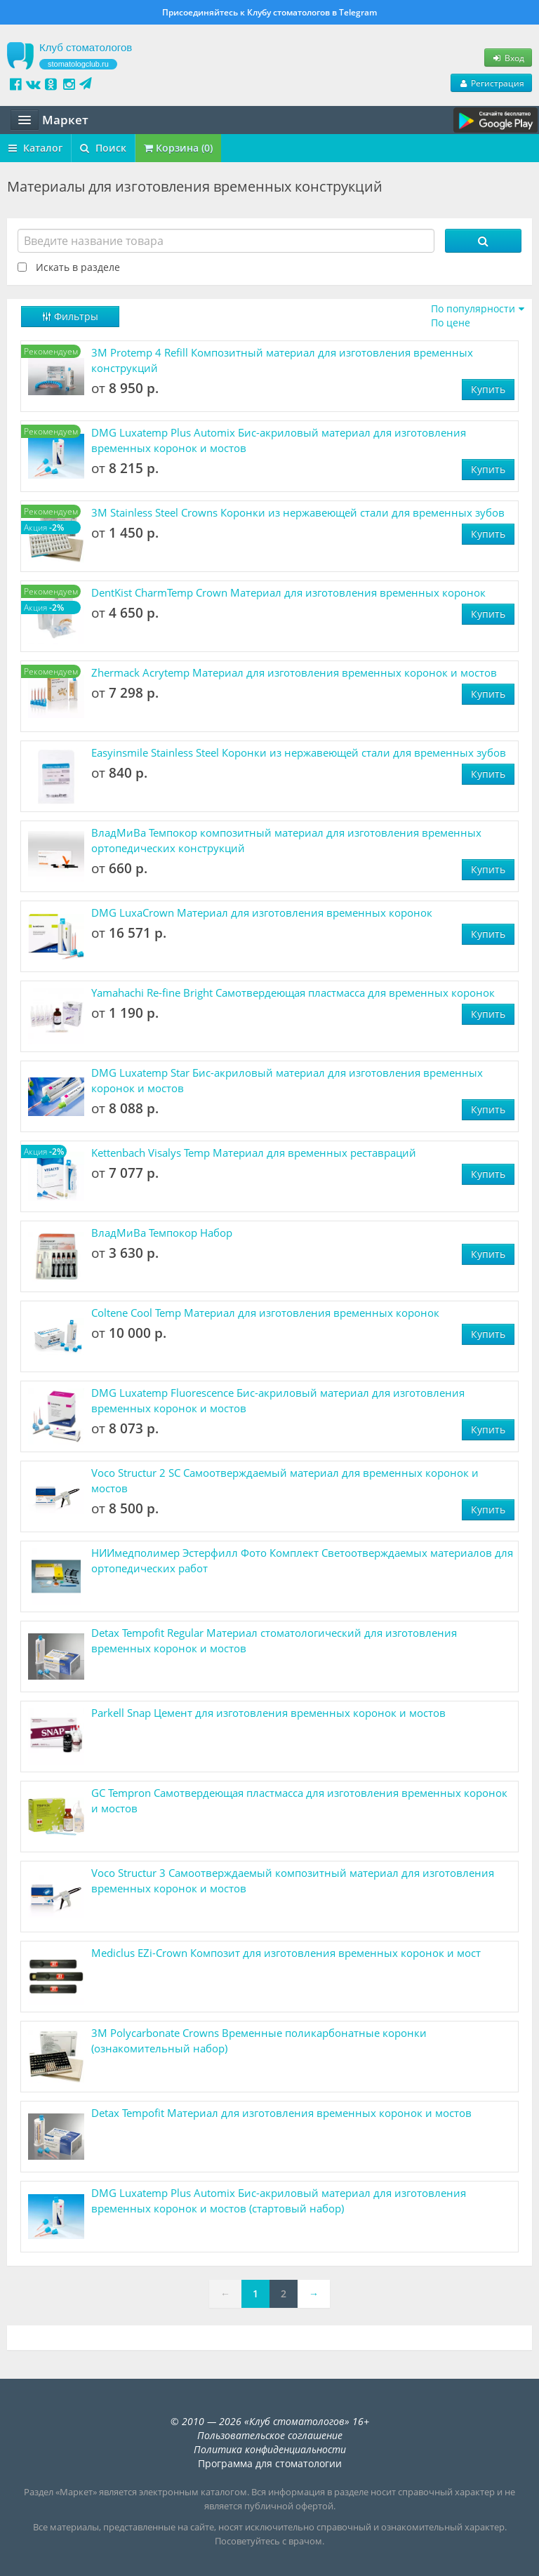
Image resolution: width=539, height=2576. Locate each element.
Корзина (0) (178, 147)
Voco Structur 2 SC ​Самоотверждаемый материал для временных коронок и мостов (285, 1480)
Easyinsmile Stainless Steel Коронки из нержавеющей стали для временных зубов (298, 752)
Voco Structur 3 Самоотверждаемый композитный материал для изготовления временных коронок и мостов (292, 1880)
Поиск (103, 147)
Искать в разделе (78, 267)
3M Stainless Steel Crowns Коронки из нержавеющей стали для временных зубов (298, 512)
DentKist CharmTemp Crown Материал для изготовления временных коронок (288, 592)
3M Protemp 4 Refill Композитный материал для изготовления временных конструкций (282, 360)
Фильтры (70, 316)
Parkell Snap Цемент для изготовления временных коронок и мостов (268, 1713)
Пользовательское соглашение (269, 2435)
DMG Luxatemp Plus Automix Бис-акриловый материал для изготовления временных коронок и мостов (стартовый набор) (278, 2200)
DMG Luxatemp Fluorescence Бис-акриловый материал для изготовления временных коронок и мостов (278, 1400)
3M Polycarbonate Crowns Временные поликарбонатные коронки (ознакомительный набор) (259, 2040)
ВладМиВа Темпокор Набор (161, 1233)
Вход (508, 57)
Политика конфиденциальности (270, 2449)
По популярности (473, 308)
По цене (450, 322)
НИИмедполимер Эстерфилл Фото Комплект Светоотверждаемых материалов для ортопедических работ (302, 1560)
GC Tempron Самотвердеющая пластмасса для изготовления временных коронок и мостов (299, 1800)
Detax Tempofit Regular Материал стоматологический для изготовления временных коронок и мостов (274, 1640)
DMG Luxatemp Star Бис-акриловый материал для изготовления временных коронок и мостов (287, 1080)
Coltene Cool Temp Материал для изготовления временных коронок (265, 1313)
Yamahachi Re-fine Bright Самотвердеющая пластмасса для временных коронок (293, 992)
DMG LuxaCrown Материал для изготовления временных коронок (261, 912)
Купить (488, 389)
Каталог (35, 147)
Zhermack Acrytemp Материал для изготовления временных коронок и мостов (294, 672)
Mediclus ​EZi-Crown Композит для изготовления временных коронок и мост (286, 1953)
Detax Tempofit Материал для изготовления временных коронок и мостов (281, 2113)
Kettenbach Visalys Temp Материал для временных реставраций (253, 1153)
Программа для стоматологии (270, 2463)
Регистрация (491, 82)
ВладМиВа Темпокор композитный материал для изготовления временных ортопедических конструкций (286, 840)
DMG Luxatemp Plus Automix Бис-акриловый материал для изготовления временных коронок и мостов (278, 440)
